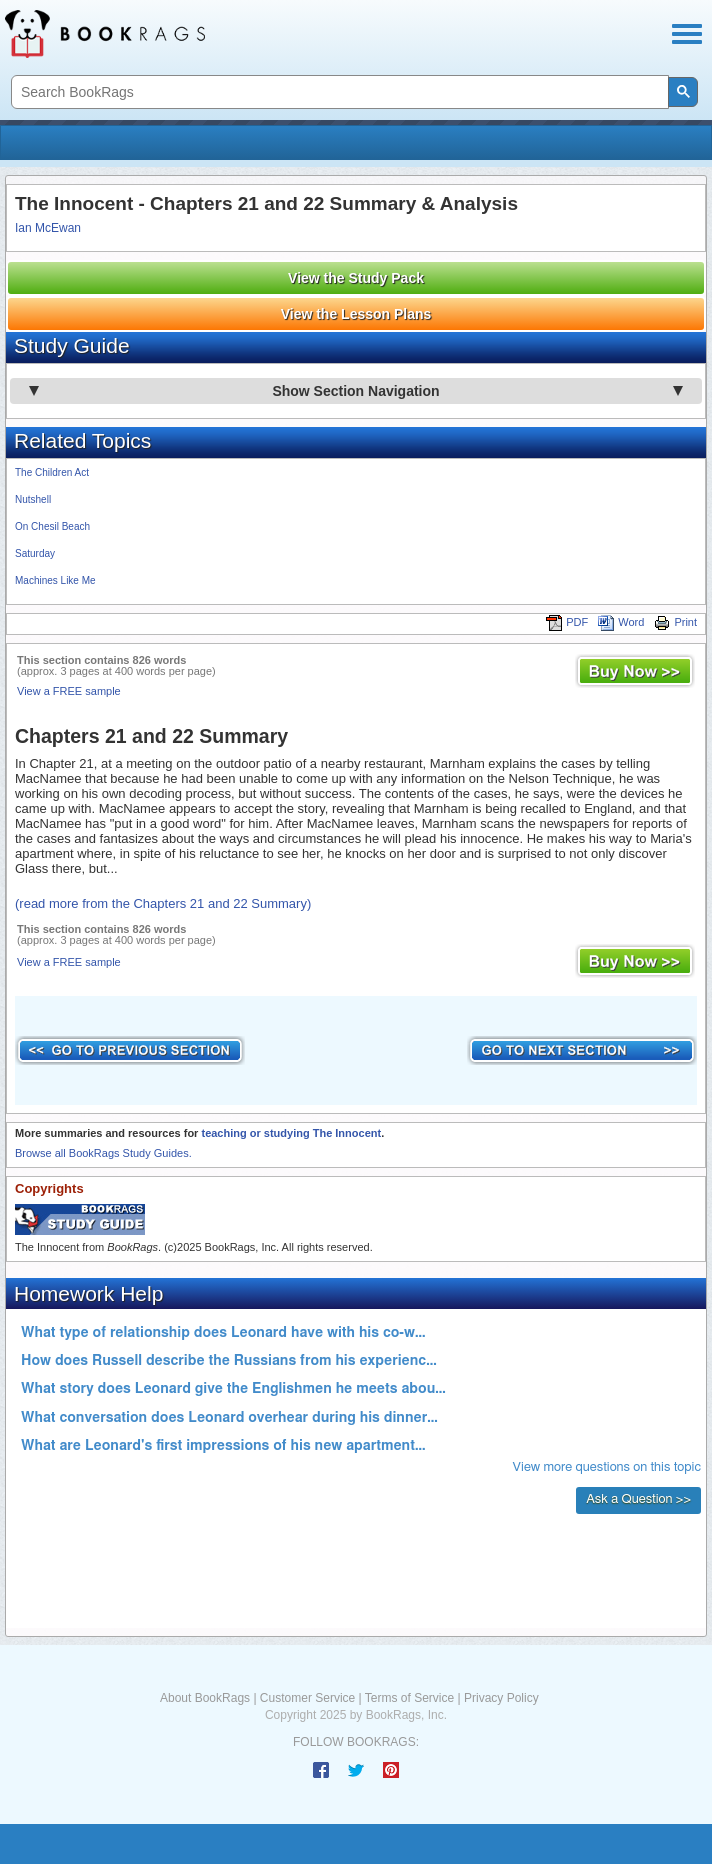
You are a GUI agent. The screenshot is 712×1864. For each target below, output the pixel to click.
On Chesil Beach (52, 526)
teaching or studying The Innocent (291, 1133)
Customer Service (307, 1698)
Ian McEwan (48, 228)
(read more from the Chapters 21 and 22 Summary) (163, 903)
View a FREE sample (69, 691)
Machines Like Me (55, 580)
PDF (567, 622)
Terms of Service (409, 1698)
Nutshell (33, 499)
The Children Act (52, 472)
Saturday (35, 553)
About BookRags (205, 1698)
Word (621, 622)
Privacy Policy (501, 1698)
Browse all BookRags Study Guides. (103, 1153)
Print (675, 622)
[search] (338, 92)
